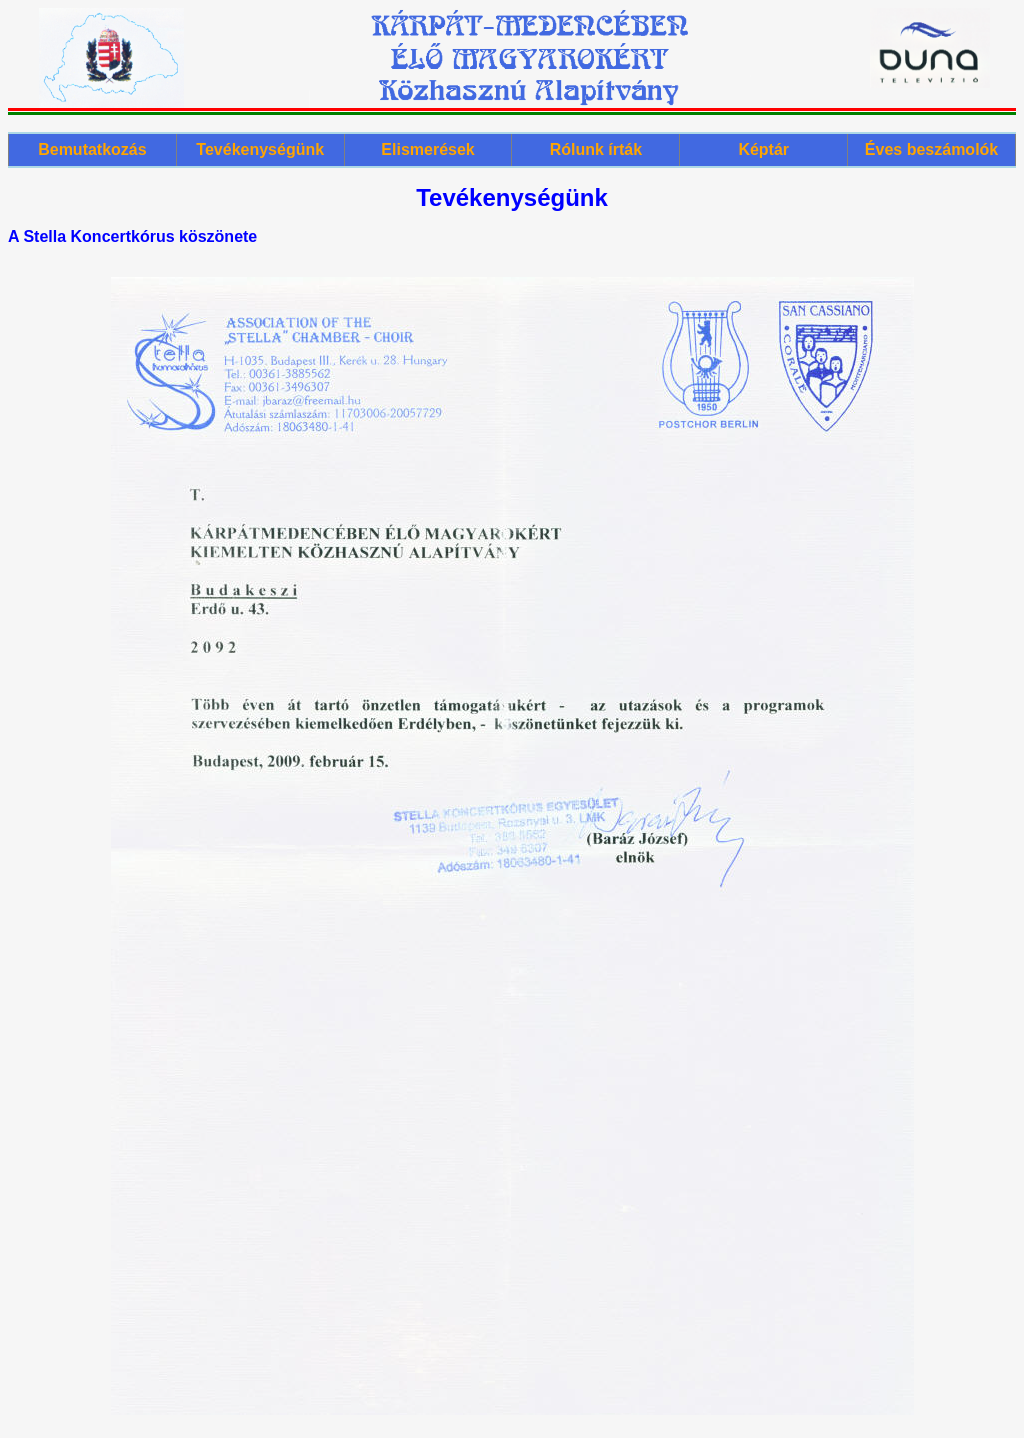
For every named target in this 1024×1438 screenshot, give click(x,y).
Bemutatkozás (92, 149)
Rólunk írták (596, 149)
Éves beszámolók (931, 149)
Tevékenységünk (260, 149)
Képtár (763, 149)
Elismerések (427, 149)
